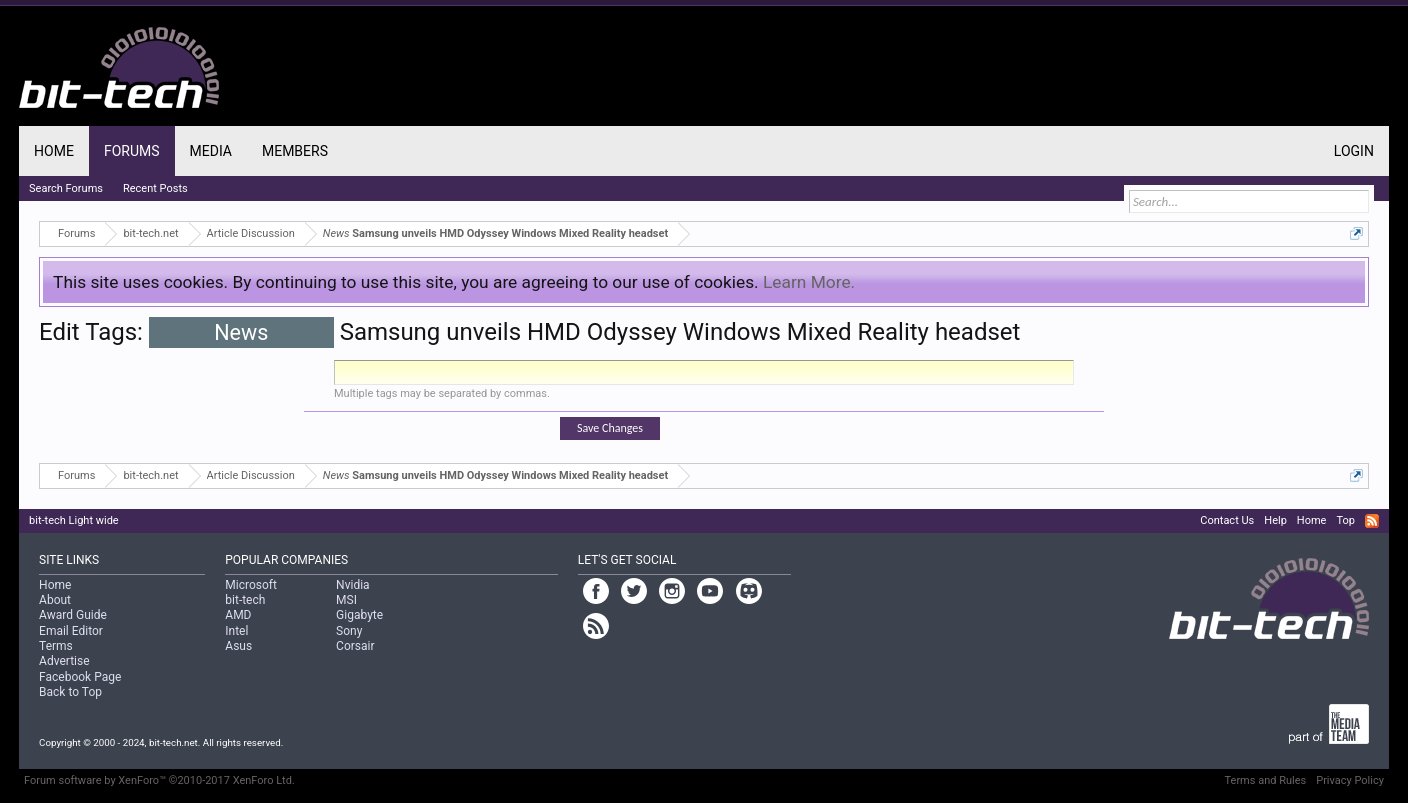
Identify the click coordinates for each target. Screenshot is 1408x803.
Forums (132, 151)
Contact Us (1227, 520)
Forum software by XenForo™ (159, 780)
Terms (56, 646)
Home (54, 151)
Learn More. (809, 282)
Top (1345, 520)
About (55, 600)
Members (295, 151)
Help (1275, 520)
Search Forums (66, 188)
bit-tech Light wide (74, 520)
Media (211, 151)
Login (1354, 151)
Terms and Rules (1266, 780)
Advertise (64, 661)
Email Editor (71, 631)
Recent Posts (155, 188)
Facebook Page (80, 677)
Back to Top (70, 692)
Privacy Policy (1350, 780)
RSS (1372, 521)
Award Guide (73, 615)
